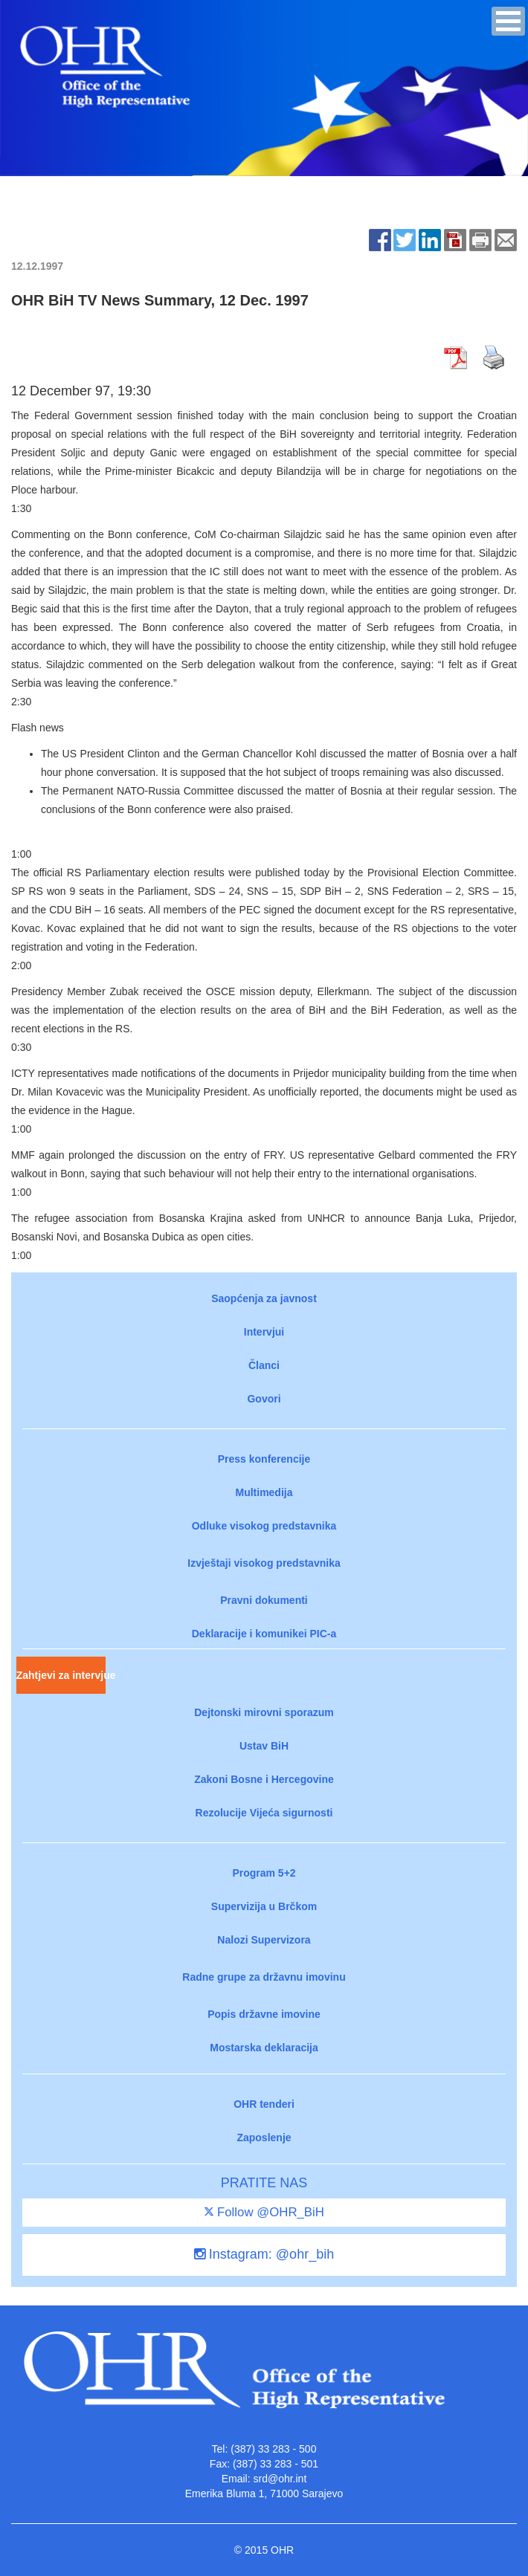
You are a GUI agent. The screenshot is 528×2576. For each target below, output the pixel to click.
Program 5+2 (263, 1873)
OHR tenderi (264, 2104)
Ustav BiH (264, 1746)
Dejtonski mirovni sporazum (263, 1712)
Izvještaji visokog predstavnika (263, 1563)
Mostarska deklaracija (264, 2048)
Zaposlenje (263, 2137)
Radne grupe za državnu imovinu (263, 1977)
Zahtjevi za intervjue (61, 1675)
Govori (263, 1399)
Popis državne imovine (264, 2014)
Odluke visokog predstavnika (264, 1526)
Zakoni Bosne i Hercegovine (264, 1779)
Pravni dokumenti (263, 1600)
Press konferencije (264, 1459)
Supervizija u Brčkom (264, 1906)
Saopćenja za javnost (264, 1298)
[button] (508, 21)
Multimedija (263, 1492)
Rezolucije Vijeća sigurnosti (264, 1813)
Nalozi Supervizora (263, 1940)
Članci (264, 1365)
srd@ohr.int (279, 2479)
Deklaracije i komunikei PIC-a (264, 1634)
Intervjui (264, 1332)
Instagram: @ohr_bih (264, 2254)
